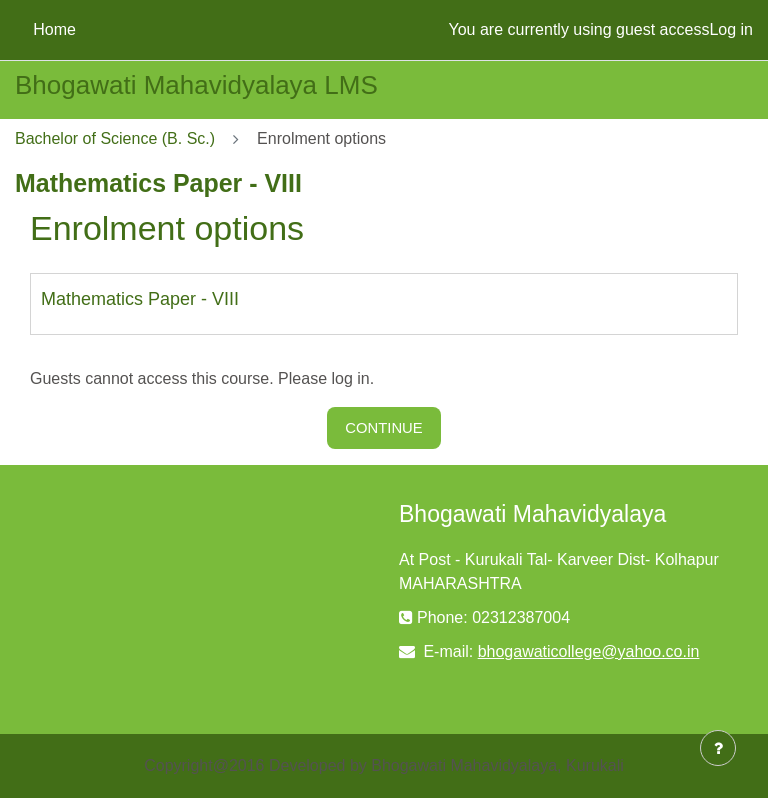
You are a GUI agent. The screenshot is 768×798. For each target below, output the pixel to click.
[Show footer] (718, 748)
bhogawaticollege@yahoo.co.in (589, 651)
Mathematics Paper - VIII (140, 299)
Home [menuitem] (54, 29)
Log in (731, 29)
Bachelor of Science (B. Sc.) (115, 138)
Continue (383, 428)
